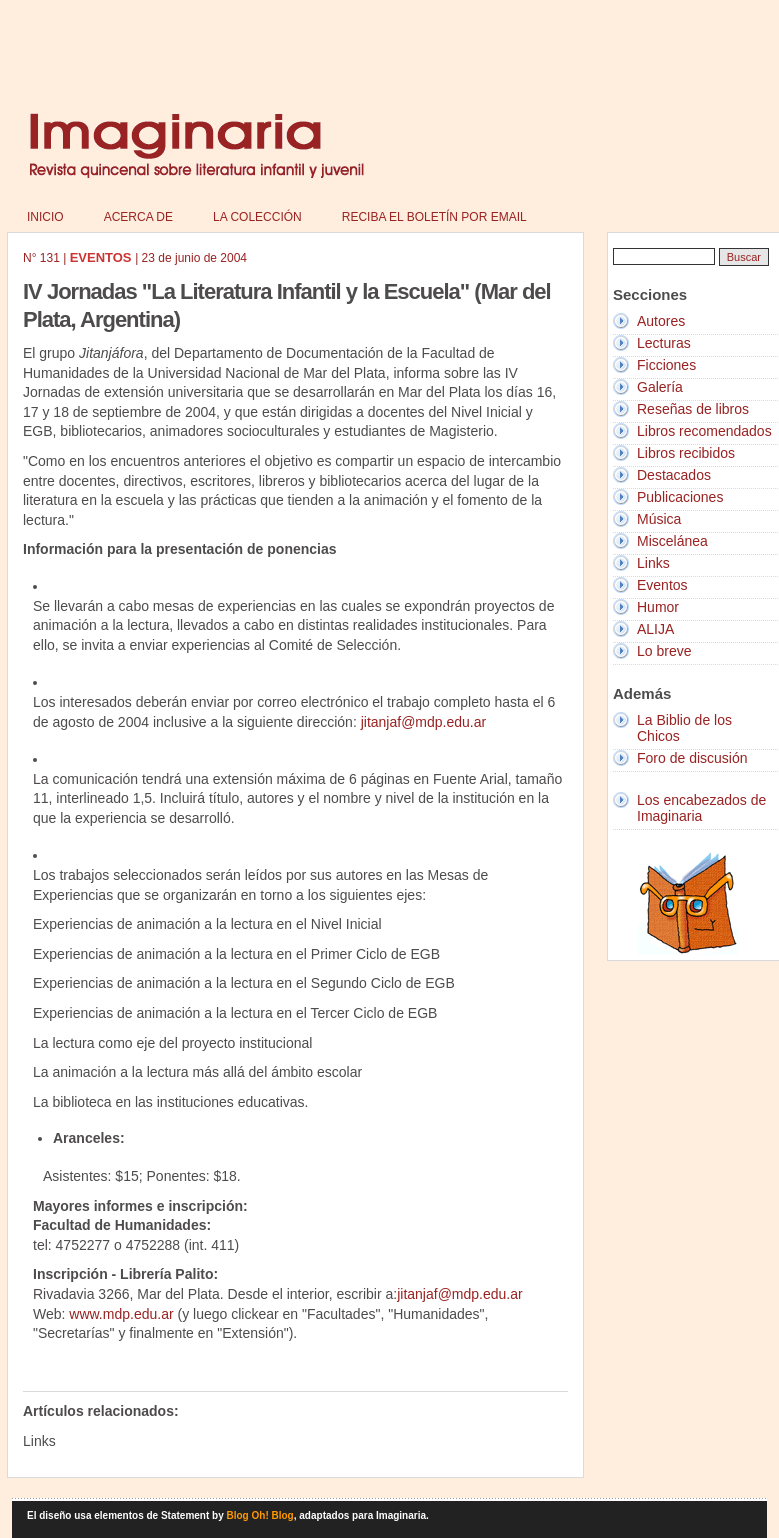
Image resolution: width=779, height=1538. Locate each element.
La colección (257, 217)
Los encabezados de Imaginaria (701, 808)
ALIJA (655, 629)
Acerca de (138, 217)
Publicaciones (680, 497)
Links (653, 563)
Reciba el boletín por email (434, 217)
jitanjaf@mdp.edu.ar (424, 722)
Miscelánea (672, 541)
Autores (661, 321)
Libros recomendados (704, 431)
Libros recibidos (686, 453)
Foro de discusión (692, 758)
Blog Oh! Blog (260, 1515)
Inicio (45, 217)
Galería (660, 387)
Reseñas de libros (693, 409)
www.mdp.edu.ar (121, 1314)
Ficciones (666, 365)
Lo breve (664, 651)
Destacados (674, 475)
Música (659, 519)
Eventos (662, 585)
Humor (658, 607)
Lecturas (664, 343)
